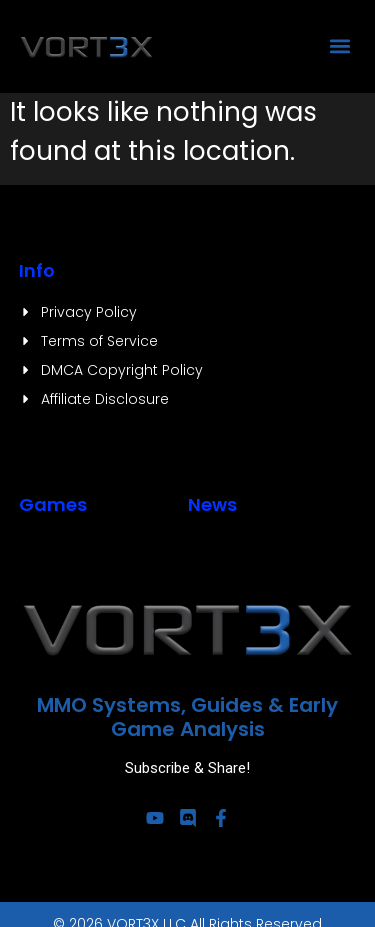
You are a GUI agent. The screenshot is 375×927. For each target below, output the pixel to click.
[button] (339, 45)
